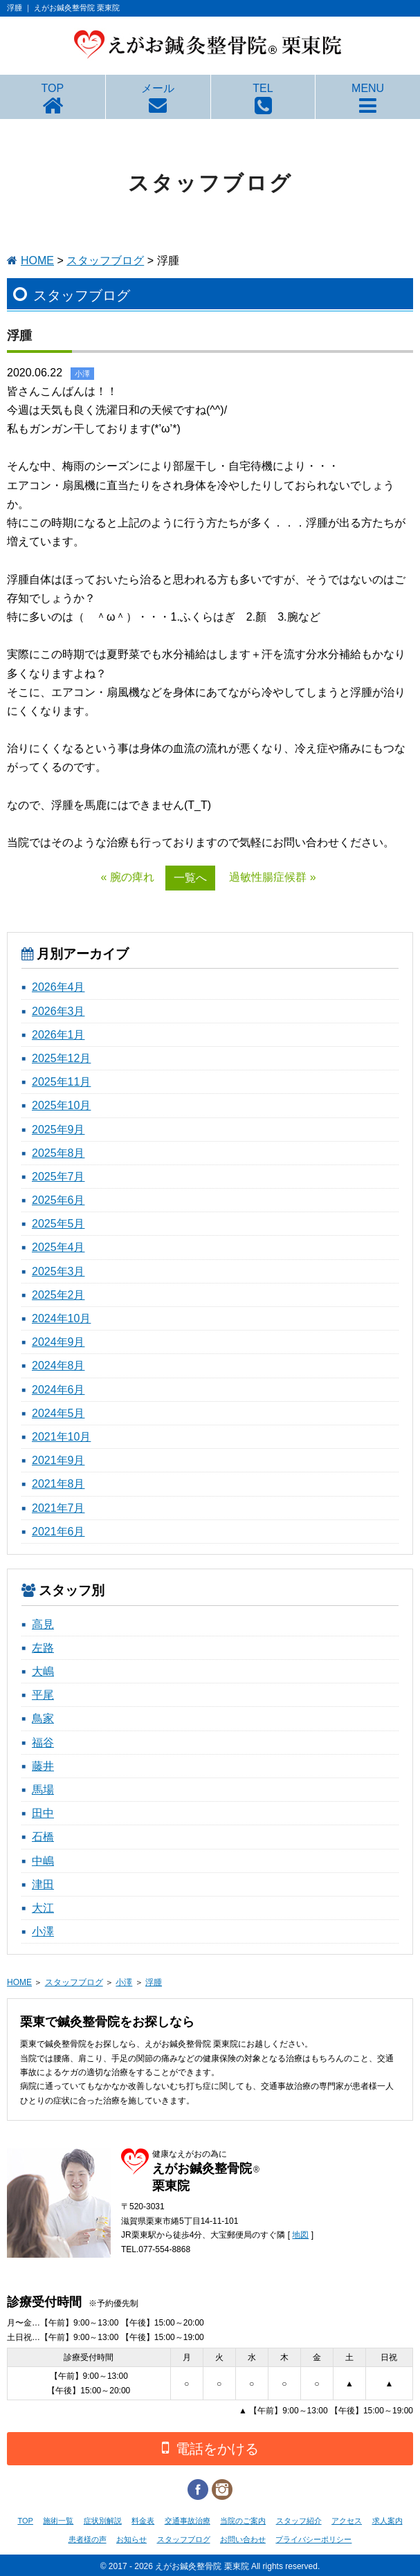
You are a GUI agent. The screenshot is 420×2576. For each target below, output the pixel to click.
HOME (37, 260)
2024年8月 (58, 1365)
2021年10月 (61, 1437)
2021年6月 (58, 1531)
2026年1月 (58, 1035)
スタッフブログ (105, 260)
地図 (300, 2235)
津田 (43, 1884)
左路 (43, 1648)
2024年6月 (58, 1390)
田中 (43, 1813)
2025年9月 (58, 1129)
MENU (367, 88)
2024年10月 (61, 1318)
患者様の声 (88, 2539)
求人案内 (387, 2520)
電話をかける (210, 2447)
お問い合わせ (243, 2539)
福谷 (43, 1742)
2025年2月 (58, 1295)
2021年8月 (58, 1484)
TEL (263, 88)
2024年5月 (58, 1413)
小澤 (43, 1931)
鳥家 (43, 1718)
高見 (43, 1624)
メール (157, 88)
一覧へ (190, 878)
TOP (53, 88)
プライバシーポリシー (313, 2539)
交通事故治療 (187, 2520)
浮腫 (153, 1982)
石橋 (43, 1837)
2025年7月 (58, 1176)
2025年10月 (61, 1105)
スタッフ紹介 (299, 2520)
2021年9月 (58, 1460)
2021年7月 (58, 1508)
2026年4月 (58, 987)
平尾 (43, 1695)
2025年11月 (61, 1082)
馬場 (43, 1790)
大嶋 (43, 1671)
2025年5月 (58, 1224)
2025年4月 (58, 1247)
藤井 (43, 1766)
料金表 (142, 2520)
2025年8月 (58, 1153)
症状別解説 (103, 2520)
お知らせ (131, 2539)
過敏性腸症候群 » (272, 877)
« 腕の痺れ (127, 877)
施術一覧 (58, 2520)
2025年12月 (61, 1058)
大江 (43, 1908)
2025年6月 (58, 1200)
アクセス (346, 2520)
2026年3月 (58, 1011)
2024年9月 (58, 1342)
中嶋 (43, 1861)
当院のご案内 (243, 2520)
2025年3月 (58, 1271)
